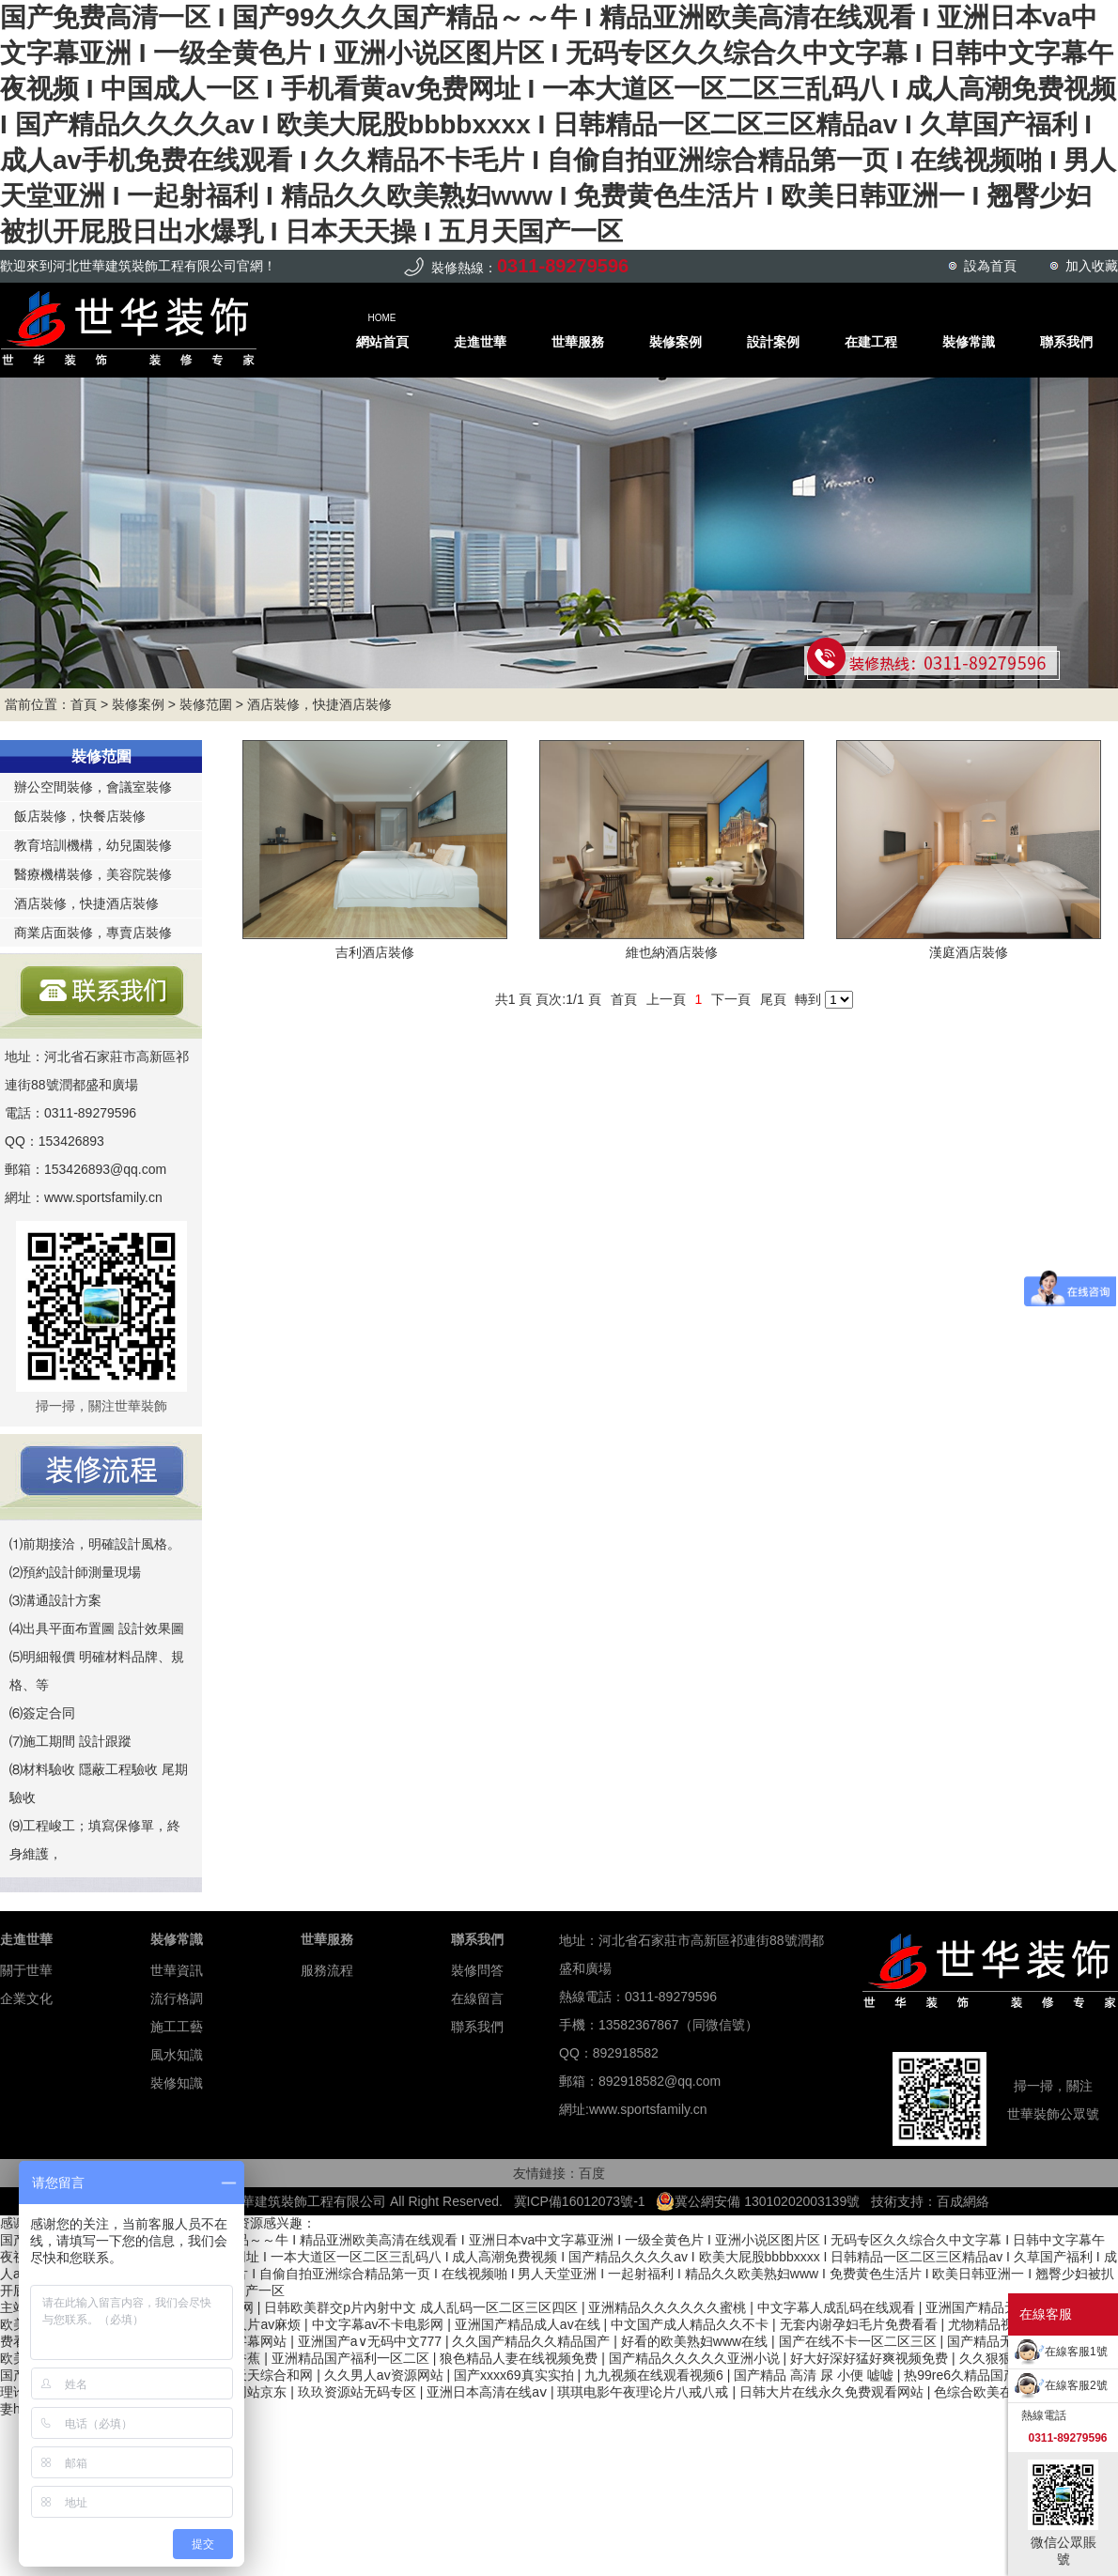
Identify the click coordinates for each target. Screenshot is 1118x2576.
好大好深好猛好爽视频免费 (871, 2358)
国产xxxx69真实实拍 (515, 2375)
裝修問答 (477, 1970)
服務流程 (327, 1970)
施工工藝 (176, 2026)
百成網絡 (963, 2201)
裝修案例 (138, 704)
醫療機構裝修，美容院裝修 (93, 874)
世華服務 (327, 1939)
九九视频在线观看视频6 (655, 2375)
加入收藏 (1091, 265)
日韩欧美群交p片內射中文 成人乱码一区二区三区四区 (423, 2307)
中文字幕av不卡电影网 (380, 2324)
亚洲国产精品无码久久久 (999, 2307)
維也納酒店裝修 (672, 952)
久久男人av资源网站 (385, 2375)
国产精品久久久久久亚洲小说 (696, 2358)
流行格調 (176, 1998)
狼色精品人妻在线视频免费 (520, 2358)
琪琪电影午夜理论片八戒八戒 (644, 2391)
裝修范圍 (205, 704)
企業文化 (26, 1998)
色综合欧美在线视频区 (1001, 2391)
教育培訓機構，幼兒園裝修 (93, 845)
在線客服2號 (1076, 2385)
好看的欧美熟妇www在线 (696, 2341)
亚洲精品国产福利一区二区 (352, 2358)
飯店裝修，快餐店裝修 (80, 816)
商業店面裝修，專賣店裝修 (93, 932)
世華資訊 (176, 1970)
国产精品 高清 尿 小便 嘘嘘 (815, 2375)
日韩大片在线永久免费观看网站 (833, 2391)
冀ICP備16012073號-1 (579, 2201)
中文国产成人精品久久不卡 (691, 2324)
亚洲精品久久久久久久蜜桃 (669, 2307)
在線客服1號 (1076, 2351)
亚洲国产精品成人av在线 (529, 2324)
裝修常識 (176, 1939)
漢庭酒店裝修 (968, 952)
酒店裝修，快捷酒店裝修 (319, 704)
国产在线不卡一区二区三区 (859, 2341)
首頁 (83, 704)
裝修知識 (176, 2082)
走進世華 (26, 1939)
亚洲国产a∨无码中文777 (371, 2341)
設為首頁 (990, 265)
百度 (592, 2173)
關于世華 (26, 1970)
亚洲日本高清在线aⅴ (489, 2391)
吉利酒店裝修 (374, 952)
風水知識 (176, 2054)
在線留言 (477, 1998)
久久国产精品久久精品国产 (532, 2341)
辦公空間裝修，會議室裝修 (93, 786)
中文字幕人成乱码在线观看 (838, 2307)
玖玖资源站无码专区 (359, 2391)
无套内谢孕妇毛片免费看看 (860, 2324)
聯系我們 (477, 1939)
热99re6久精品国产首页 (975, 2375)
